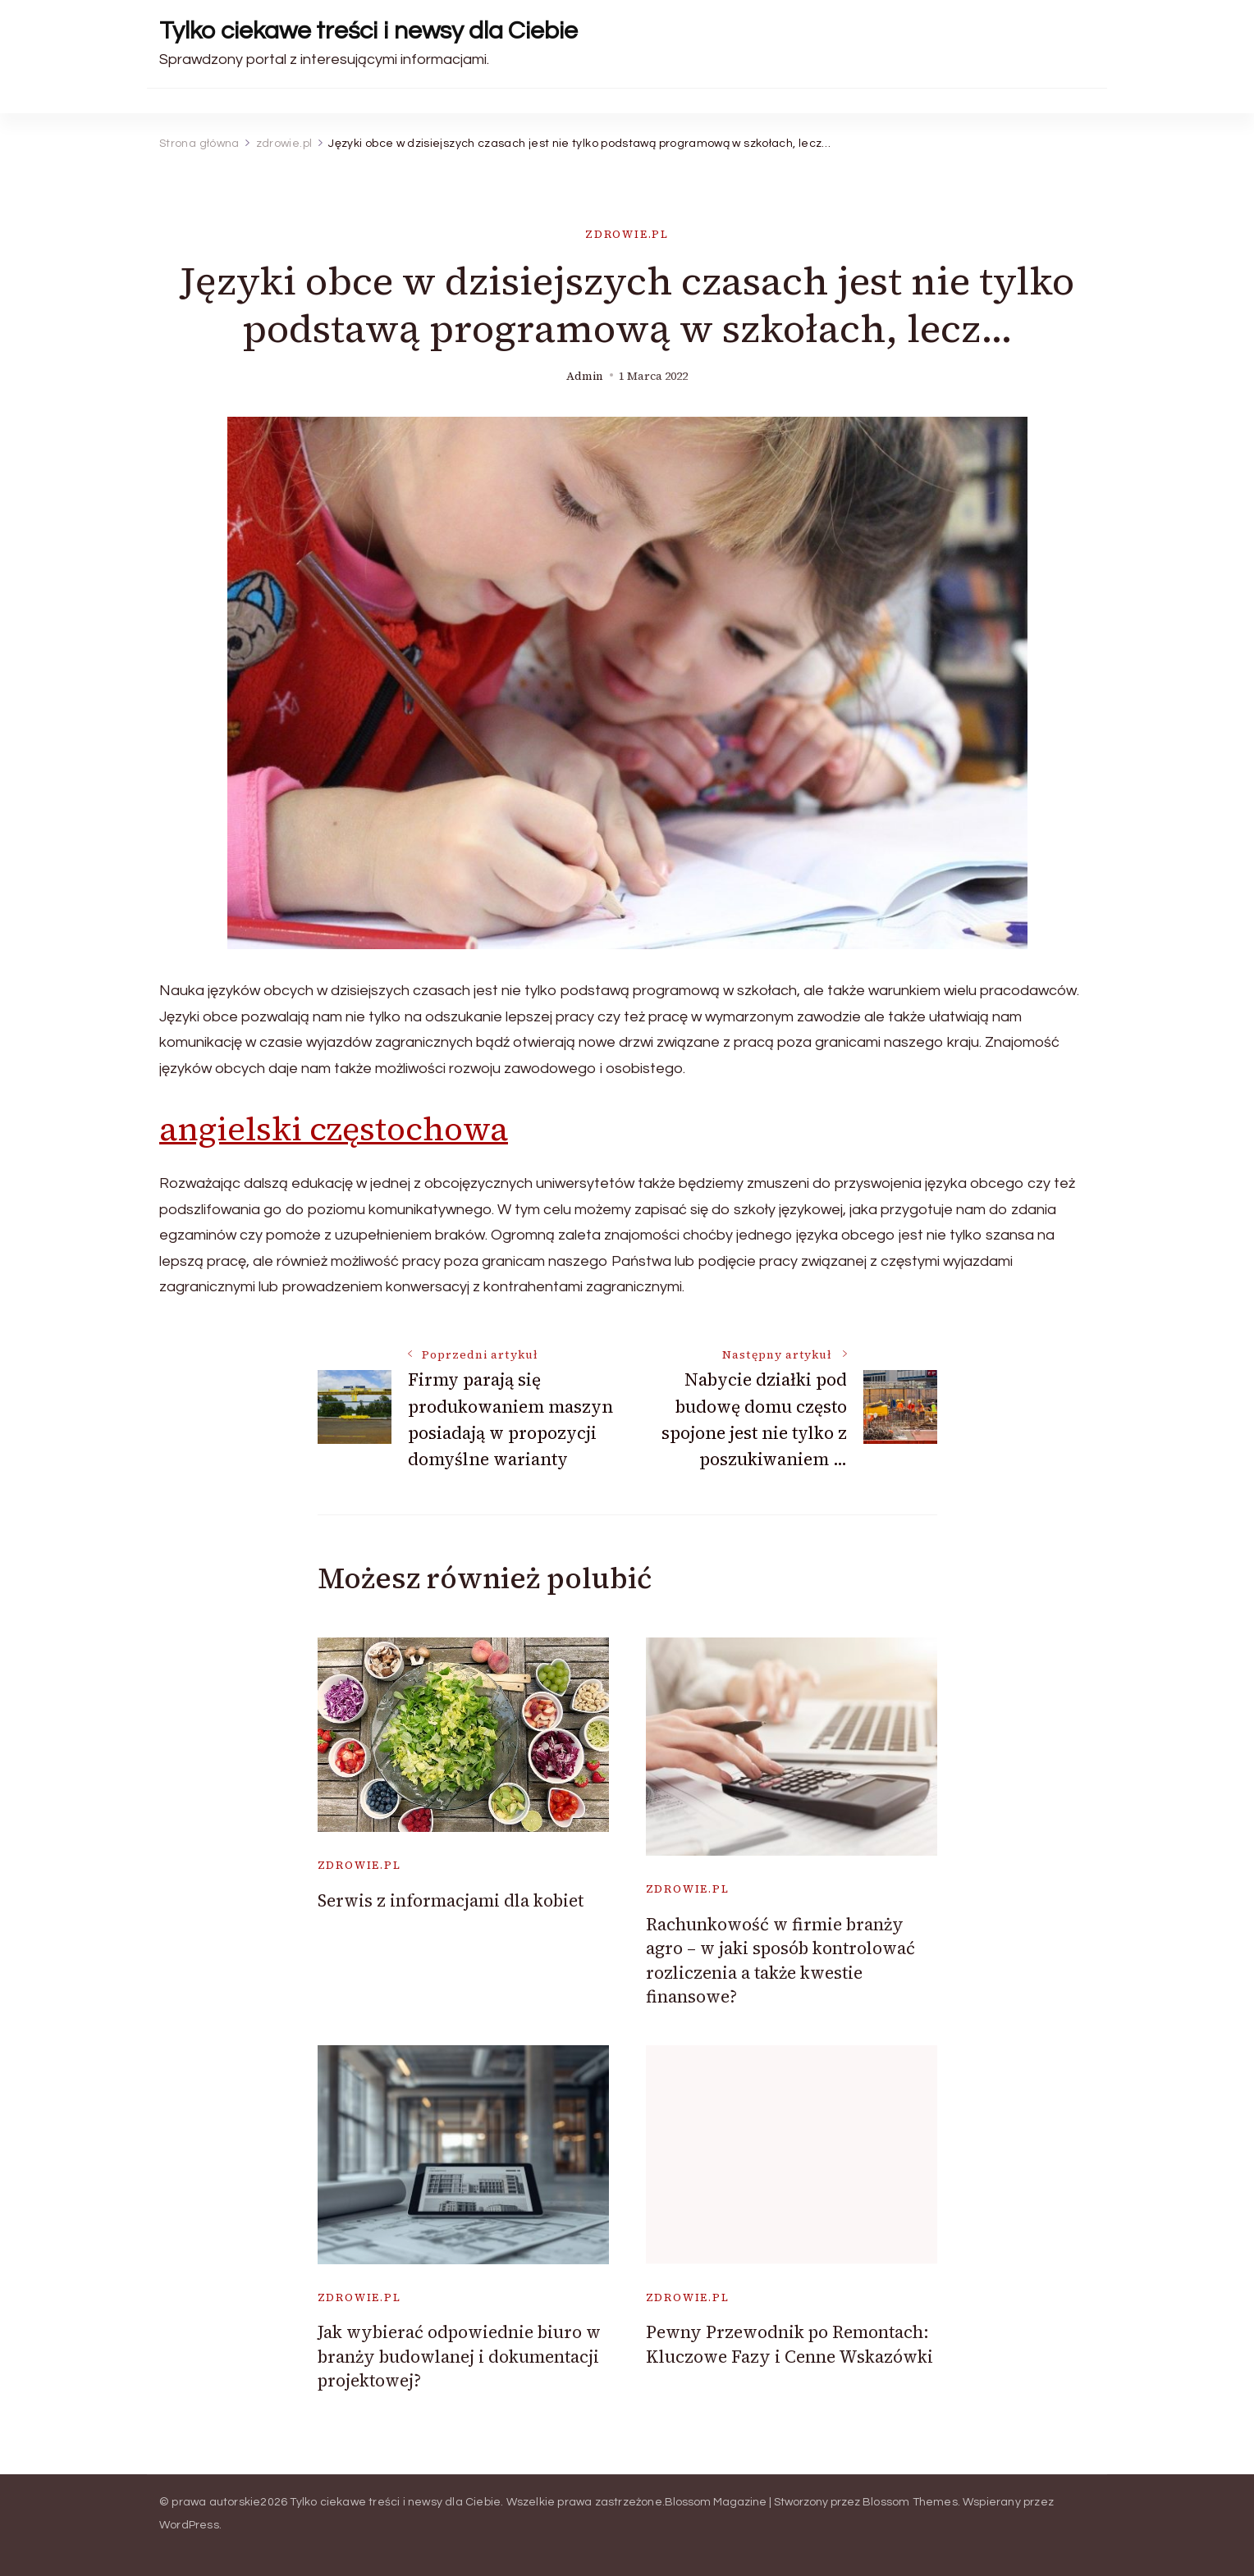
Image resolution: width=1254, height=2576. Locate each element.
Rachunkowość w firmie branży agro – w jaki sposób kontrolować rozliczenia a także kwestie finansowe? (780, 1960)
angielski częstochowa (333, 1129)
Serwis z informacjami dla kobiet (451, 1900)
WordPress (189, 2525)
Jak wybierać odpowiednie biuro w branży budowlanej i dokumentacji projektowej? (459, 2356)
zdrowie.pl (627, 234)
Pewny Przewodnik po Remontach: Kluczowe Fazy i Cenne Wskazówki (789, 2344)
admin (584, 376)
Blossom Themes (910, 2502)
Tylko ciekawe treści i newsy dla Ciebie (368, 30)
